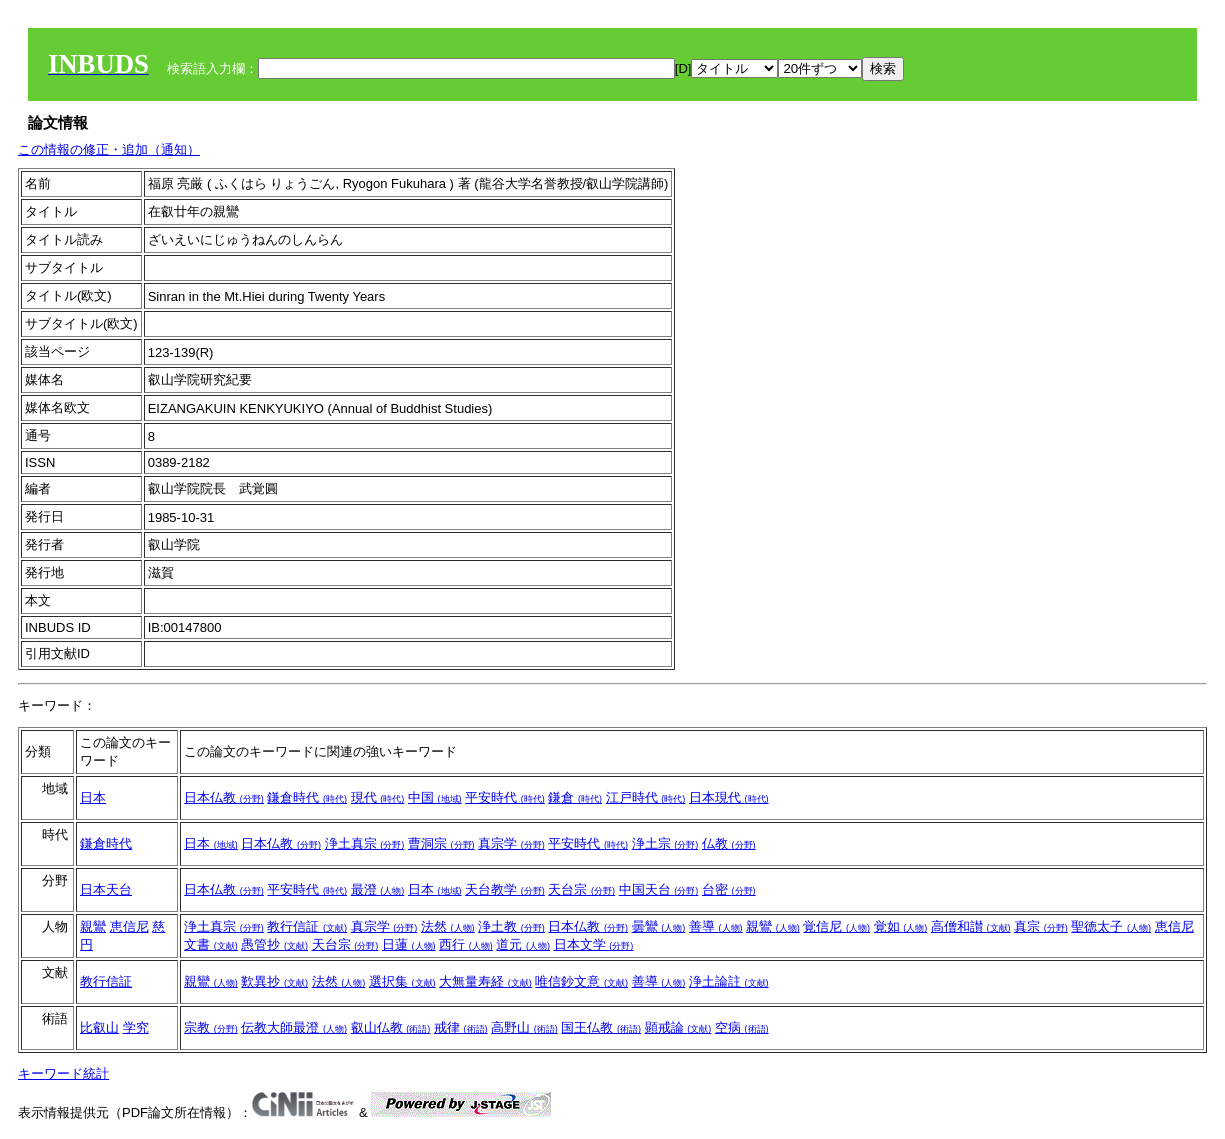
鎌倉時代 (307, 797)
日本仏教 (224, 797)
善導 (716, 926)
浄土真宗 (365, 843)
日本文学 (594, 944)
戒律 (461, 1027)
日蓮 (409, 944)
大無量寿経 (485, 981)
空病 (742, 1027)
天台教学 (505, 889)
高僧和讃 (971, 926)
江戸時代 (646, 797)
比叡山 (99, 1027)
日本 (93, 797)
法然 (448, 926)
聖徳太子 (1111, 926)
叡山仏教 (391, 1027)
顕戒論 (678, 1027)
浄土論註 (729, 981)
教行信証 (307, 926)
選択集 (402, 981)
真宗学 (511, 843)
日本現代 (729, 797)
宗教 (211, 1027)
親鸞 (93, 926)
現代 (378, 797)
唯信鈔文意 (581, 981)
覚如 (901, 926)
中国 (435, 797)
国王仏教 (601, 1027)
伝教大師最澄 (294, 1027)
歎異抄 (274, 981)
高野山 (524, 1027)
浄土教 (511, 926)
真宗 (1041, 926)
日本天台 (106, 889)
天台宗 (581, 889)
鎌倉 (575, 797)
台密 (729, 889)
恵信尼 (129, 926)
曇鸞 (659, 926)
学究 (136, 1027)
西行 (466, 944)
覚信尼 (836, 926)
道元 (523, 944)
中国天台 (659, 889)
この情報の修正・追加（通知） (109, 149)
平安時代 (505, 797)
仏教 (729, 843)
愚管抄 (274, 944)
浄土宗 (665, 843)
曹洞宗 (441, 843)
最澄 (378, 889)
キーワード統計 (63, 1073)
